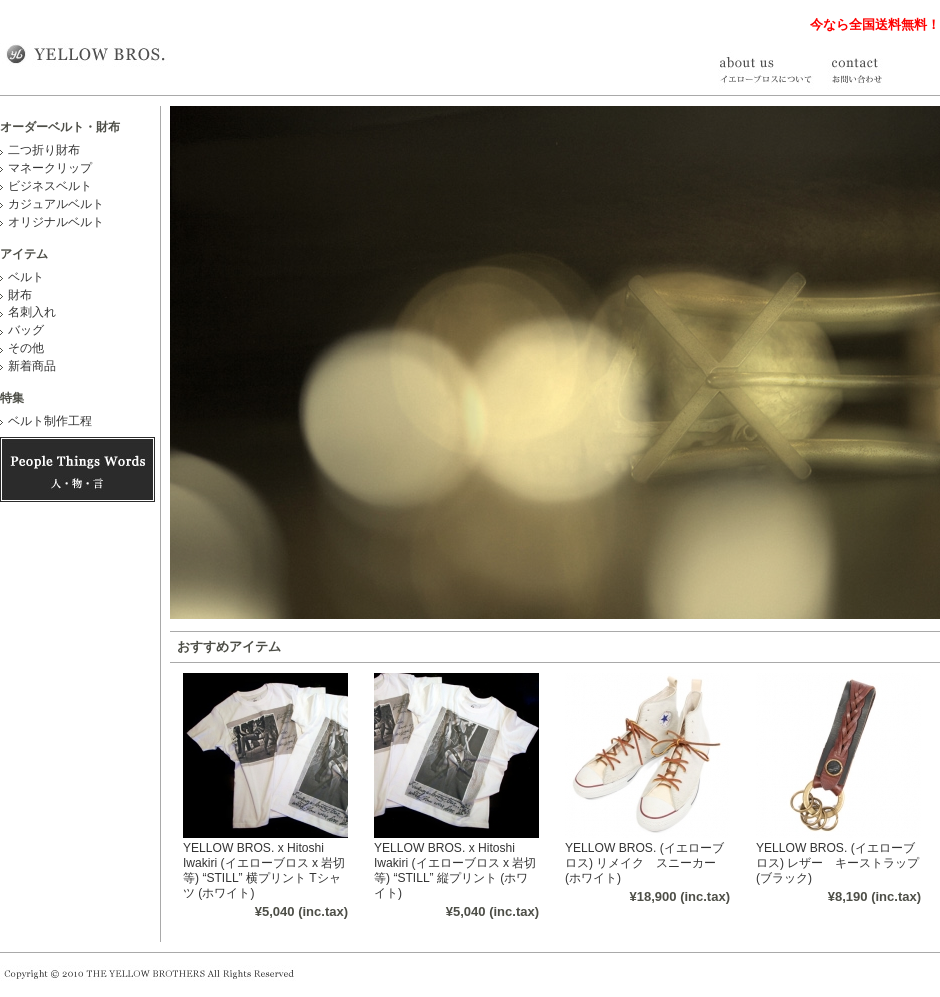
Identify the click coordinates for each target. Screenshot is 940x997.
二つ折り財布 (44, 150)
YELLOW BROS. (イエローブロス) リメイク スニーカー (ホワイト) (644, 863)
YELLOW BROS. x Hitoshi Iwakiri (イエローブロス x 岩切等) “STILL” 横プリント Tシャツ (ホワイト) (264, 870)
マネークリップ (50, 168)
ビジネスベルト (50, 186)
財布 (20, 295)
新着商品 (32, 366)
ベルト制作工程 (50, 421)
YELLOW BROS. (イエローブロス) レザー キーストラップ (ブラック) (837, 863)
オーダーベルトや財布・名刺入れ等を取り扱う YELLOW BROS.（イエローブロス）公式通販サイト (85, 53)
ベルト (26, 277)
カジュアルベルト (56, 204)
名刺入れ (32, 312)
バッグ (26, 330)
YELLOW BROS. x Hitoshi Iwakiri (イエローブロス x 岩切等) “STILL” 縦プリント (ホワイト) (455, 870)
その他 (26, 348)
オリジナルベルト (56, 222)
